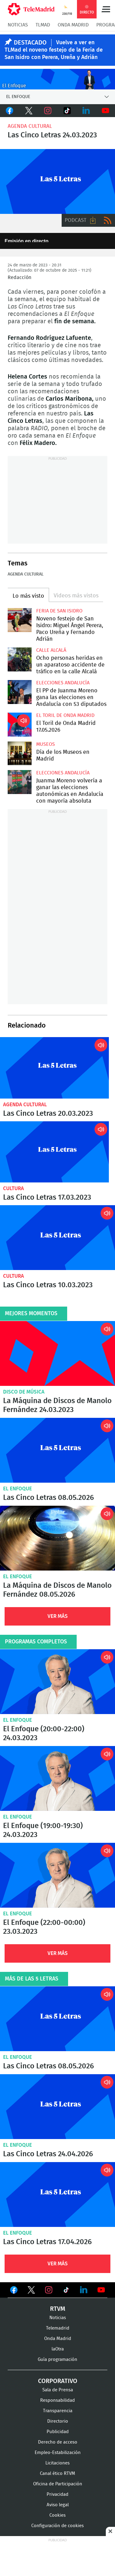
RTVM (57, 2309)
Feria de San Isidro (59, 610)
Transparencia (57, 2411)
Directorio (57, 2421)
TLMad (43, 24)
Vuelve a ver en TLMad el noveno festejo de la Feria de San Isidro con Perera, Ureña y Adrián (54, 50)
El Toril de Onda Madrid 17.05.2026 (20, 725)
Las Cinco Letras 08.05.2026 (57, 1450)
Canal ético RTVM (57, 2473)
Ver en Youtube (101, 2290)
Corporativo (57, 2381)
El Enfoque (17, 1488)
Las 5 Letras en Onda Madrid (57, 181)
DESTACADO (30, 43)
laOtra (58, 2349)
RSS (107, 220)
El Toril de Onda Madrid (65, 715)
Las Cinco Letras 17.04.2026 (57, 2194)
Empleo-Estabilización (58, 2452)
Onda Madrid (73, 24)
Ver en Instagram (49, 2290)
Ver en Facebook (14, 2291)
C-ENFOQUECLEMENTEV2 (57, 79)
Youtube (105, 110)
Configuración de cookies (57, 2525)
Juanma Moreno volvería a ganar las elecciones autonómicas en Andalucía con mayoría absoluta (20, 782)
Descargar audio (93, 220)
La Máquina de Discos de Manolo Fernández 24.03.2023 (57, 1353)
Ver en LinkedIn (84, 2290)
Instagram (48, 110)
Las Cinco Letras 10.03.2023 (57, 1237)
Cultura (13, 1188)
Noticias (18, 24)
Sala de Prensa (57, 2390)
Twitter (29, 110)
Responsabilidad (57, 2400)
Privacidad (57, 2494)
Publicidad (58, 2431)
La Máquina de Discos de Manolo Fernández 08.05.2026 (57, 1538)
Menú (106, 9)
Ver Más (58, 1616)
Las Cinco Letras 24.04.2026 (57, 2106)
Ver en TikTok (66, 2291)
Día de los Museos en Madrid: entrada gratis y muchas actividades (20, 753)
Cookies (57, 2515)
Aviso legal (58, 2505)
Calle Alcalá (51, 650)
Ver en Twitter (31, 2291)
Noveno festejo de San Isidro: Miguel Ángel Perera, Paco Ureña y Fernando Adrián (20, 620)
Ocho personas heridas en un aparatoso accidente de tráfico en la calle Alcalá (20, 659)
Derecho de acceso (57, 2442)
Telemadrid (57, 2328)
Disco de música (23, 1391)
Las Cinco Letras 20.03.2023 (54, 1068)
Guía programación (57, 2359)
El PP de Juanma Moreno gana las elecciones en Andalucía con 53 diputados (20, 692)
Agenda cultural (30, 126)
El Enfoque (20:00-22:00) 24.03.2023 (57, 1681)
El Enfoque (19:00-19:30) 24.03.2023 (57, 1778)
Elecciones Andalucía (63, 682)
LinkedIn (86, 110)
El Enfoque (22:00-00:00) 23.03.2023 (57, 1875)
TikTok (67, 110)
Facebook (9, 110)
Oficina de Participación (57, 2484)
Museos (45, 744)
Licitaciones (57, 2463)
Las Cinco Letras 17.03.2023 (54, 1152)
